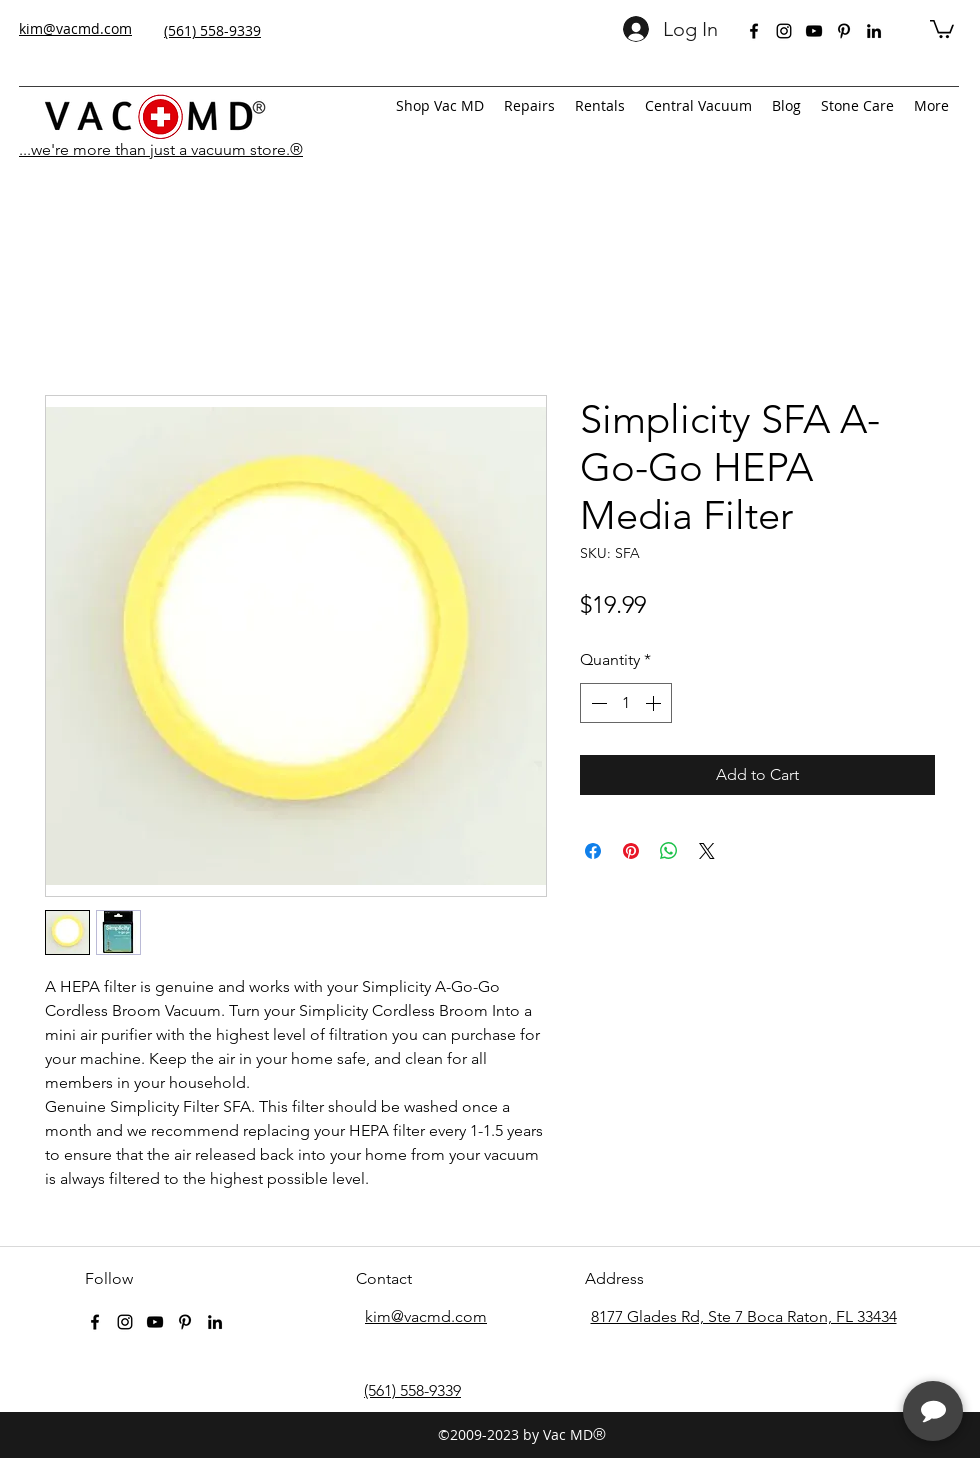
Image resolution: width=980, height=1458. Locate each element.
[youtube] (814, 31)
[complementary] (835, 1348)
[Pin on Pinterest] (631, 851)
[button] (942, 28)
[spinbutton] (626, 703)
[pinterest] (844, 31)
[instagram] (784, 31)
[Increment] (655, 703)
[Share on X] (707, 851)
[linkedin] (874, 31)
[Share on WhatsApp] (669, 851)
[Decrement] (597, 703)
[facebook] (754, 31)
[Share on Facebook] (593, 851)
